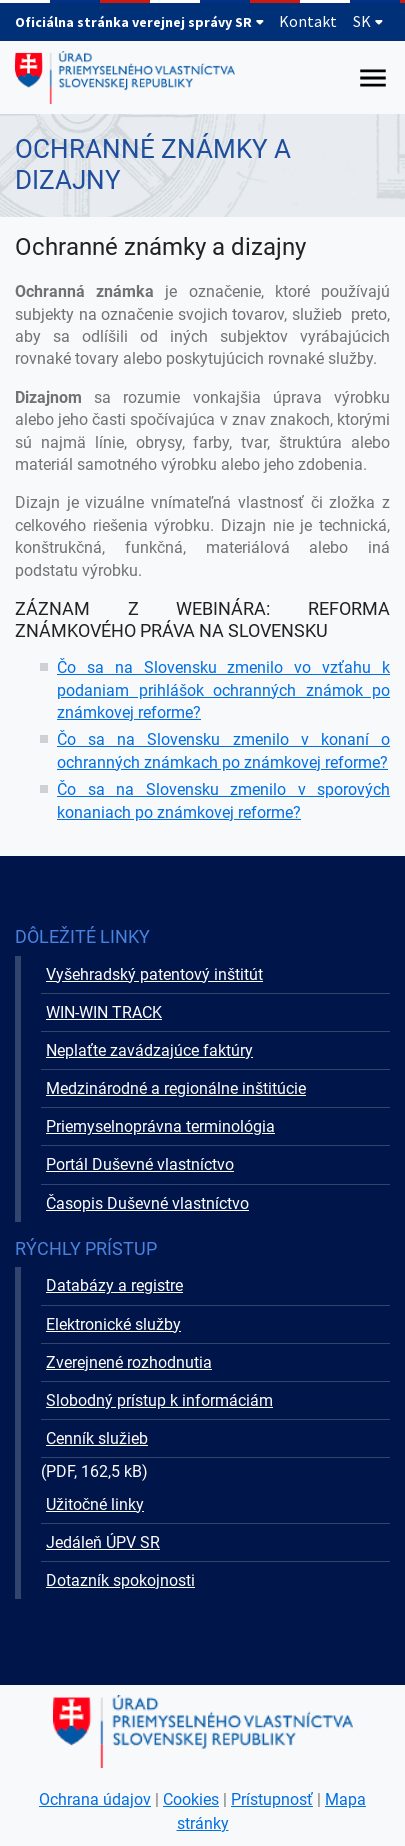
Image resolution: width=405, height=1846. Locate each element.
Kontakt (308, 21)
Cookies (191, 1799)
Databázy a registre (114, 1285)
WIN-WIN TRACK (104, 1012)
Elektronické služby (113, 1324)
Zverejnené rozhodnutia (129, 1362)
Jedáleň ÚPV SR (103, 1542)
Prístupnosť (272, 1799)
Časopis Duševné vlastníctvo (147, 1203)
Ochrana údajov (95, 1799)
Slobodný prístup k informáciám (159, 1400)
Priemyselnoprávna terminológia (160, 1126)
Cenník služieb (97, 1438)
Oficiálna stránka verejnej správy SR (140, 22)
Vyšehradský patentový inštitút (154, 974)
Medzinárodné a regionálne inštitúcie (176, 1088)
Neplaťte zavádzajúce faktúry (149, 1050)
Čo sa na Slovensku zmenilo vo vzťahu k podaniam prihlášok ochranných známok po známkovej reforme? (223, 690)
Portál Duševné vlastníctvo (140, 1164)
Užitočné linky (95, 1504)
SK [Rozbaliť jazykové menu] (368, 21)
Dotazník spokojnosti (120, 1580)
